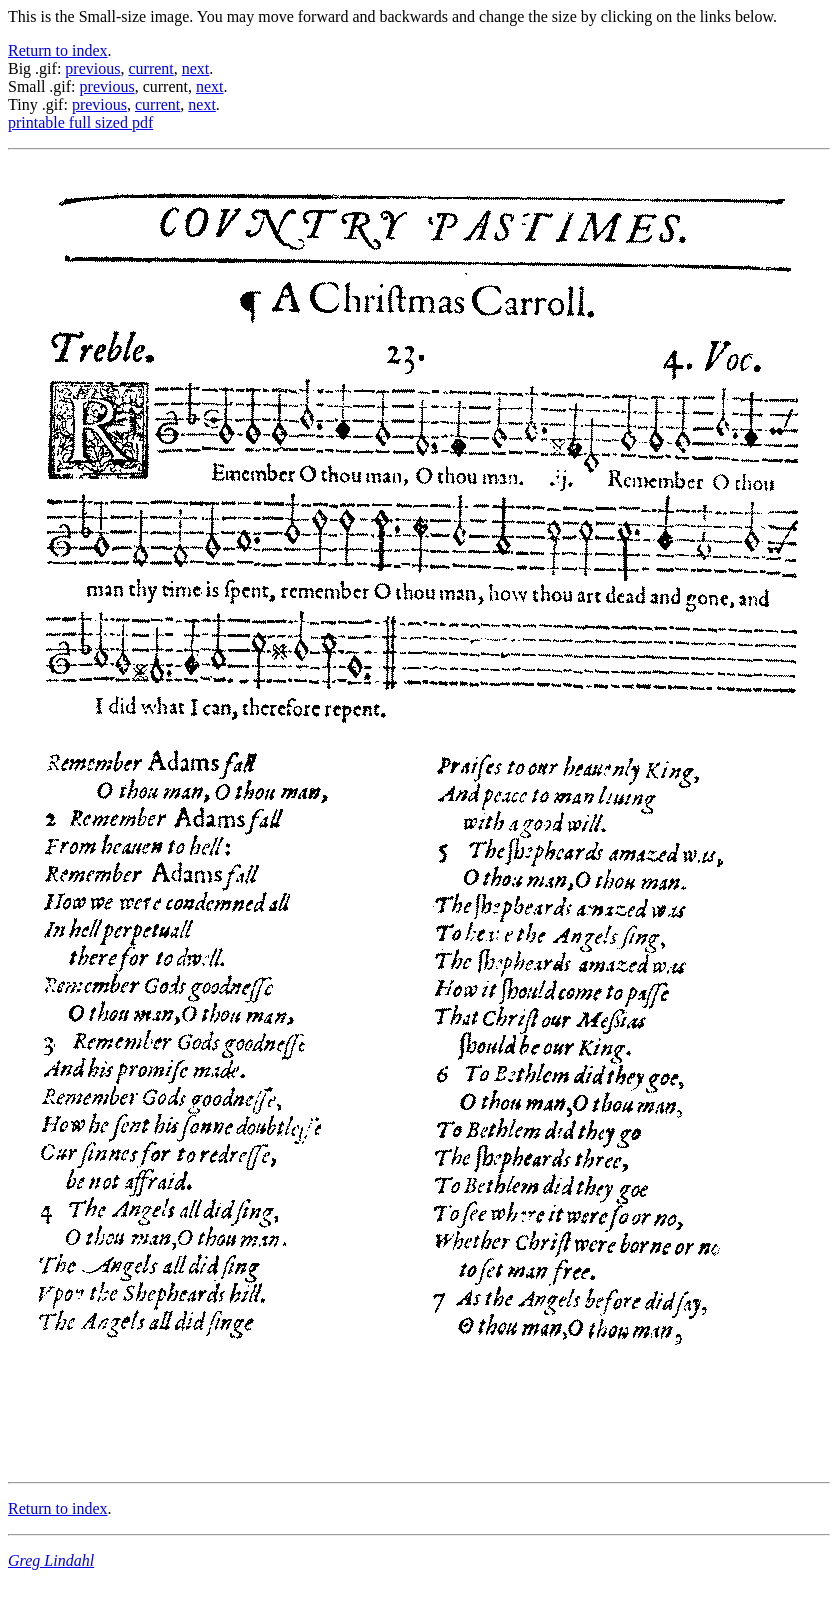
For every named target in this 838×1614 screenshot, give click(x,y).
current (150, 68)
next (196, 68)
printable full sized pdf (80, 122)
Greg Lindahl (51, 1560)
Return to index (58, 50)
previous (92, 68)
